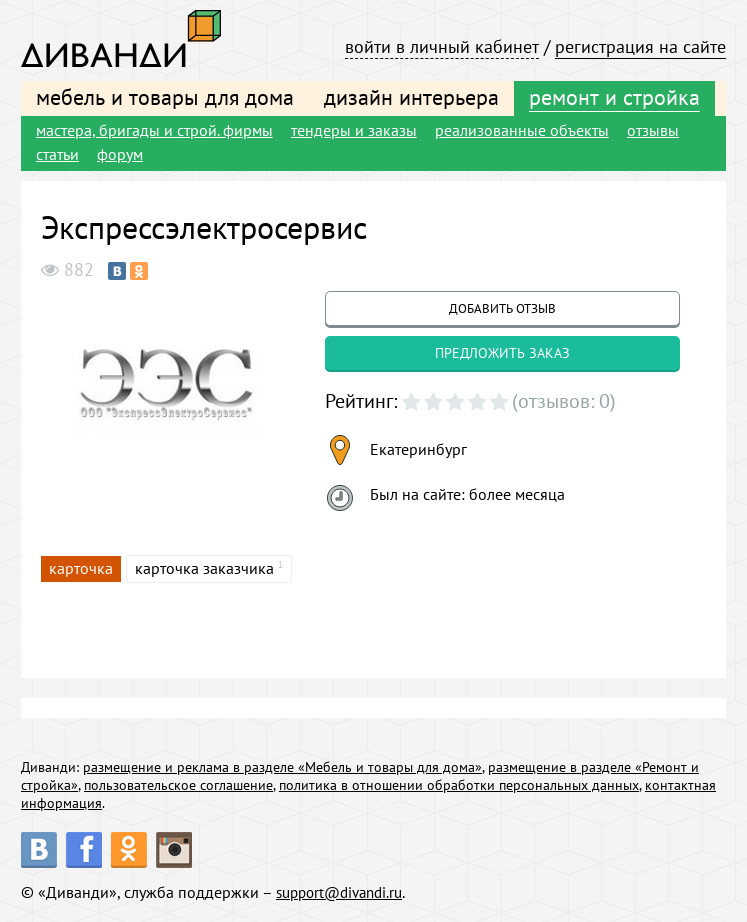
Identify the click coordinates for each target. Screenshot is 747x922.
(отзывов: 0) (564, 401)
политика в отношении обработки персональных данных (459, 785)
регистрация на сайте (640, 46)
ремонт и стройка (614, 97)
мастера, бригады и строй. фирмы (154, 130)
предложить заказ (502, 353)
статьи (57, 154)
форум (120, 154)
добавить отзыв (502, 308)
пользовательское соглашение (178, 785)
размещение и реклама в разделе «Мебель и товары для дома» (282, 767)
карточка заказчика (204, 568)
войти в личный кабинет (442, 46)
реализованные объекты (522, 130)
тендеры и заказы (354, 130)
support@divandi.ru (345, 892)
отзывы (653, 130)
